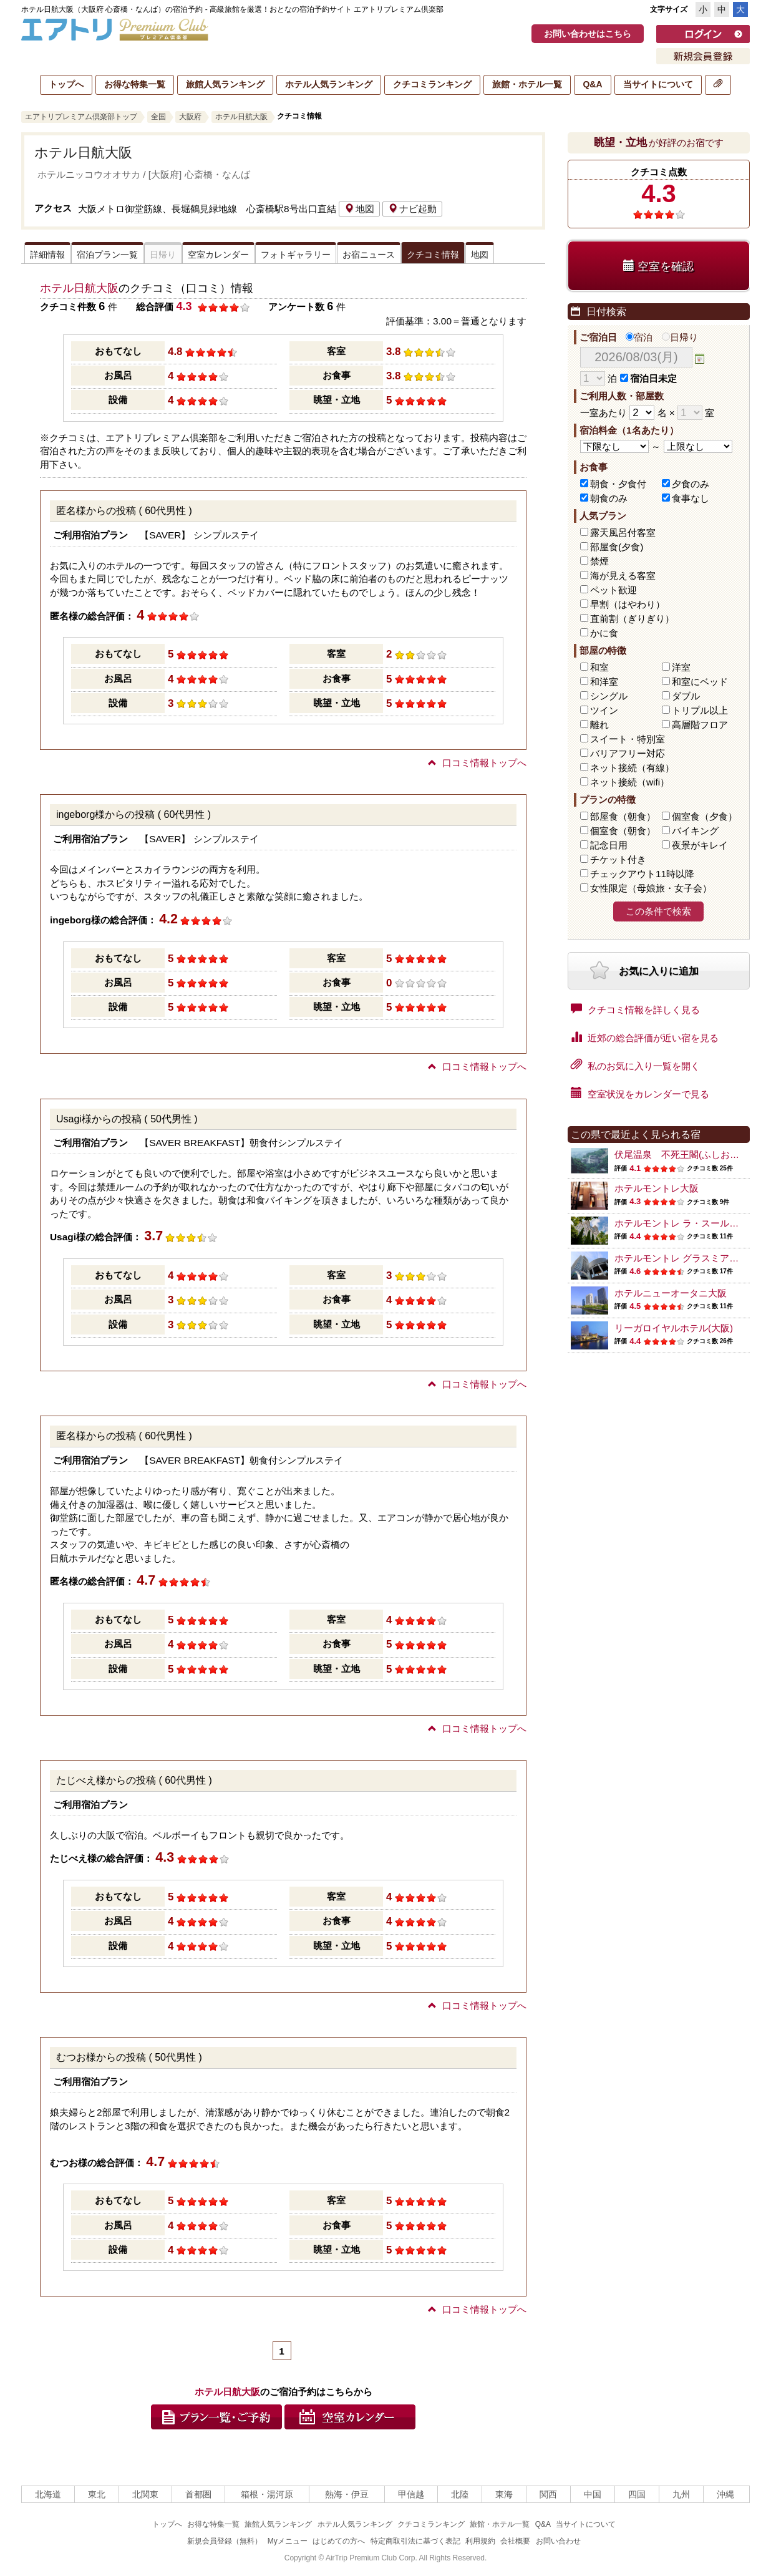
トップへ (66, 84)
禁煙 (599, 561)
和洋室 (604, 681)
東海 (504, 2494)
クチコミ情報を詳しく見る (635, 1009)
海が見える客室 (623, 575)
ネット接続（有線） (632, 767)
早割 (627, 604)
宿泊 (639, 337)
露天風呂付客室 (623, 532)
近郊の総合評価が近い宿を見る (645, 1037)
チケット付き (618, 859)
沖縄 (725, 2494)
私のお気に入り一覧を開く (635, 1065)
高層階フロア (700, 724)
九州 (681, 2494)
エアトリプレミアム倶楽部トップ (81, 116)
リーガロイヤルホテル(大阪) (673, 1328)
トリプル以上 (700, 710)
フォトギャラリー (296, 255)
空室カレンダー (218, 255)
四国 (637, 2494)
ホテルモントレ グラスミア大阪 (681, 1258)
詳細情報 (47, 255)
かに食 (604, 633)
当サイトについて (658, 84)
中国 (592, 2494)
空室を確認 (658, 266)
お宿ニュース (368, 255)
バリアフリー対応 (627, 753)
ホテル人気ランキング (328, 84)
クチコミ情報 (433, 255)
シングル (609, 696)
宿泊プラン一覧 (107, 255)
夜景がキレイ (700, 845)
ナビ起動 (412, 208)
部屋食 (623, 816)
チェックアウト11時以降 (642, 873)
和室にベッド (700, 681)
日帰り (680, 337)
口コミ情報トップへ (477, 762)
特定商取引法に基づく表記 (415, 2541)
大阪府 (190, 116)
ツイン (604, 710)
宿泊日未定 (648, 378)
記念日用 (609, 845)
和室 (599, 667)
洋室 (681, 667)
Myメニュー (288, 2541)
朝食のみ (609, 498)
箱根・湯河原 (267, 2494)
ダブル (686, 696)
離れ (599, 724)
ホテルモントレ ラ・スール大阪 (681, 1223)
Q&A (592, 84)
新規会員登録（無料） (224, 2541)
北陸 (459, 2494)
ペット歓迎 (613, 590)
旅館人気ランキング (225, 84)
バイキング (695, 830)
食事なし (690, 498)
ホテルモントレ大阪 (656, 1188)
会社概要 (515, 2541)
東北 (96, 2494)
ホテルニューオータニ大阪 (670, 1293)
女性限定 (651, 888)
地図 (359, 208)
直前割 (632, 618)
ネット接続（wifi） (629, 782)
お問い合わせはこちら (587, 34)
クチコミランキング (432, 84)
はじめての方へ (339, 2541)
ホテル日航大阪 (241, 116)
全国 (158, 116)
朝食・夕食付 (618, 484)
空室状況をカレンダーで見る (640, 1093)
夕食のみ (690, 484)
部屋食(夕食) (616, 547)
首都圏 (198, 2494)
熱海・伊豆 (347, 2494)
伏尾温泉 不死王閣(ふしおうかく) (687, 1154)
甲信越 (411, 2494)
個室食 (704, 816)
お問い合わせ (558, 2541)
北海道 (48, 2494)
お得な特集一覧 (134, 84)
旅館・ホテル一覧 (527, 84)
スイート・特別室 (627, 739)
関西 (548, 2494)
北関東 (145, 2494)
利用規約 (480, 2541)
